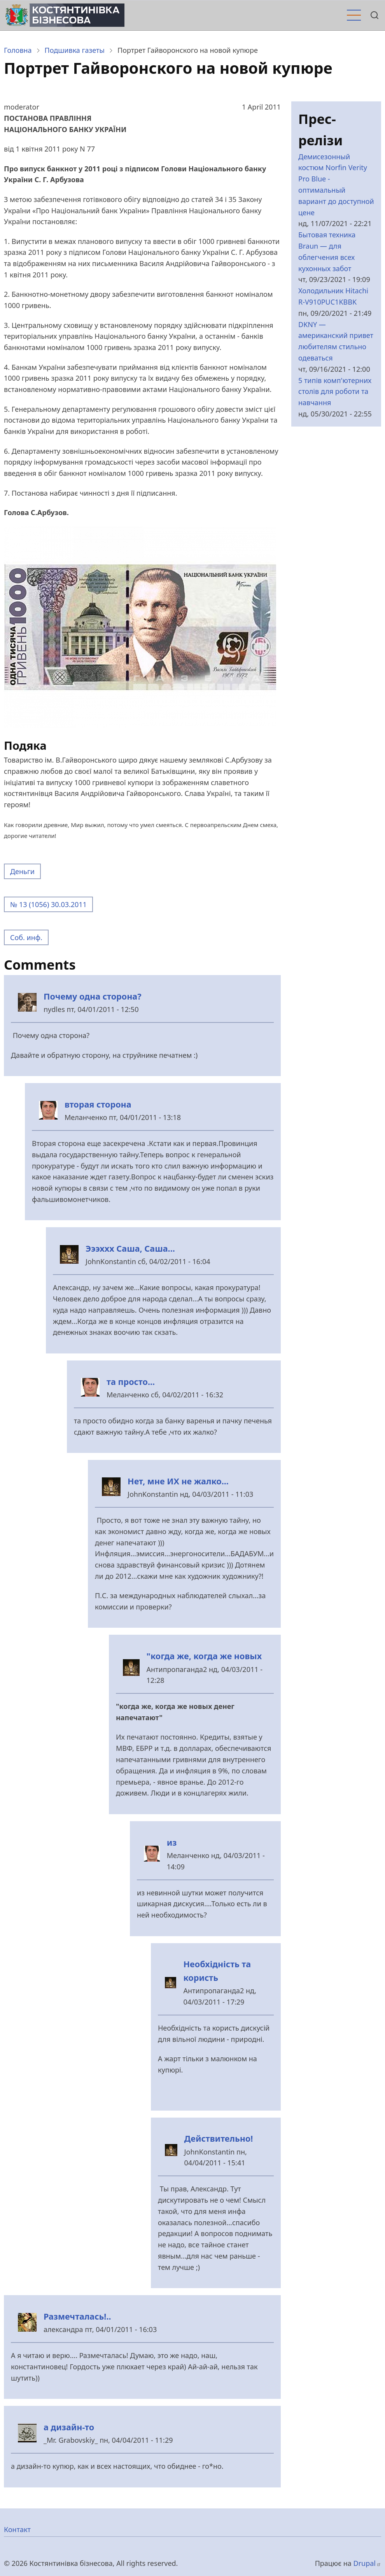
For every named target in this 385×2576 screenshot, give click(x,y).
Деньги (22, 871)
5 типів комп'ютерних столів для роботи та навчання (334, 392)
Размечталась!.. (77, 2316)
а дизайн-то (69, 2427)
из (172, 1842)
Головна (18, 50)
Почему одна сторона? (93, 996)
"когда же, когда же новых (204, 1656)
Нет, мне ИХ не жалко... (178, 1481)
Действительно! (218, 2138)
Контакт (17, 2529)
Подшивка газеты (75, 50)
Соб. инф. (26, 937)
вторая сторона (98, 1104)
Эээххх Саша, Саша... (130, 1248)
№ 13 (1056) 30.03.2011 (48, 904)
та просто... (131, 1381)
